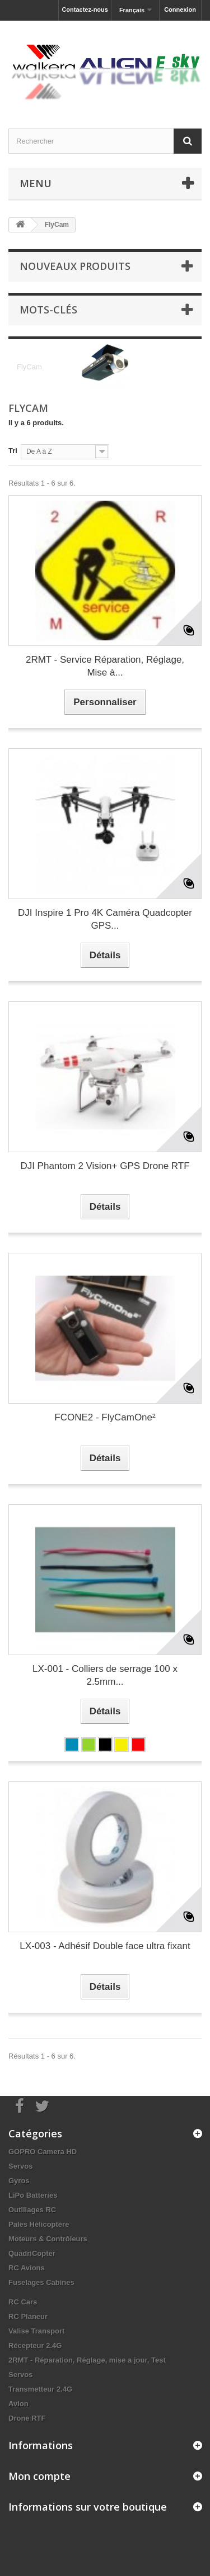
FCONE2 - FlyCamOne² (104, 1417)
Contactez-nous (85, 9)
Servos (20, 2166)
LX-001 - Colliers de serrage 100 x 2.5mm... (105, 1675)
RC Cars (22, 2302)
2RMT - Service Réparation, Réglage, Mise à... (105, 666)
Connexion (180, 9)
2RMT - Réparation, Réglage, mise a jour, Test (87, 2360)
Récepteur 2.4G (35, 2345)
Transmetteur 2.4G (40, 2389)
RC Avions (26, 2268)
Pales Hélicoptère (38, 2224)
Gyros (19, 2180)
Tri (12, 450)
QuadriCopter (31, 2253)
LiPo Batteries (32, 2195)
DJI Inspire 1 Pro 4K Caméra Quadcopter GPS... (105, 919)
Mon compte (39, 2476)
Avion (18, 2403)
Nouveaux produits (75, 266)
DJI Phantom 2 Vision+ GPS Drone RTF (104, 1166)
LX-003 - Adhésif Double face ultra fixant (105, 1946)
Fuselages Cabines (41, 2282)
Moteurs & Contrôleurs (47, 2239)
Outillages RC (32, 2210)
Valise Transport (36, 2331)
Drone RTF (26, 2418)
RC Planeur (28, 2316)
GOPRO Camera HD (42, 2151)
